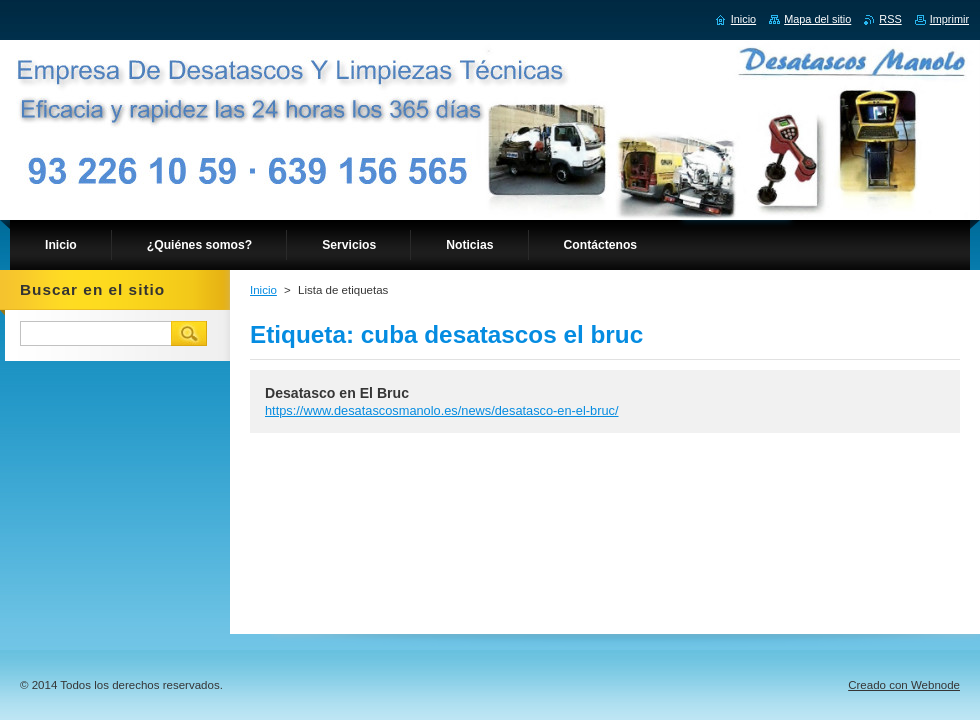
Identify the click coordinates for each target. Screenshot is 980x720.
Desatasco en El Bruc (337, 393)
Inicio (263, 290)
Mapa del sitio (817, 19)
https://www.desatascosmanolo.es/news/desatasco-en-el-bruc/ (442, 410)
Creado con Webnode (904, 685)
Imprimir (949, 19)
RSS (890, 19)
